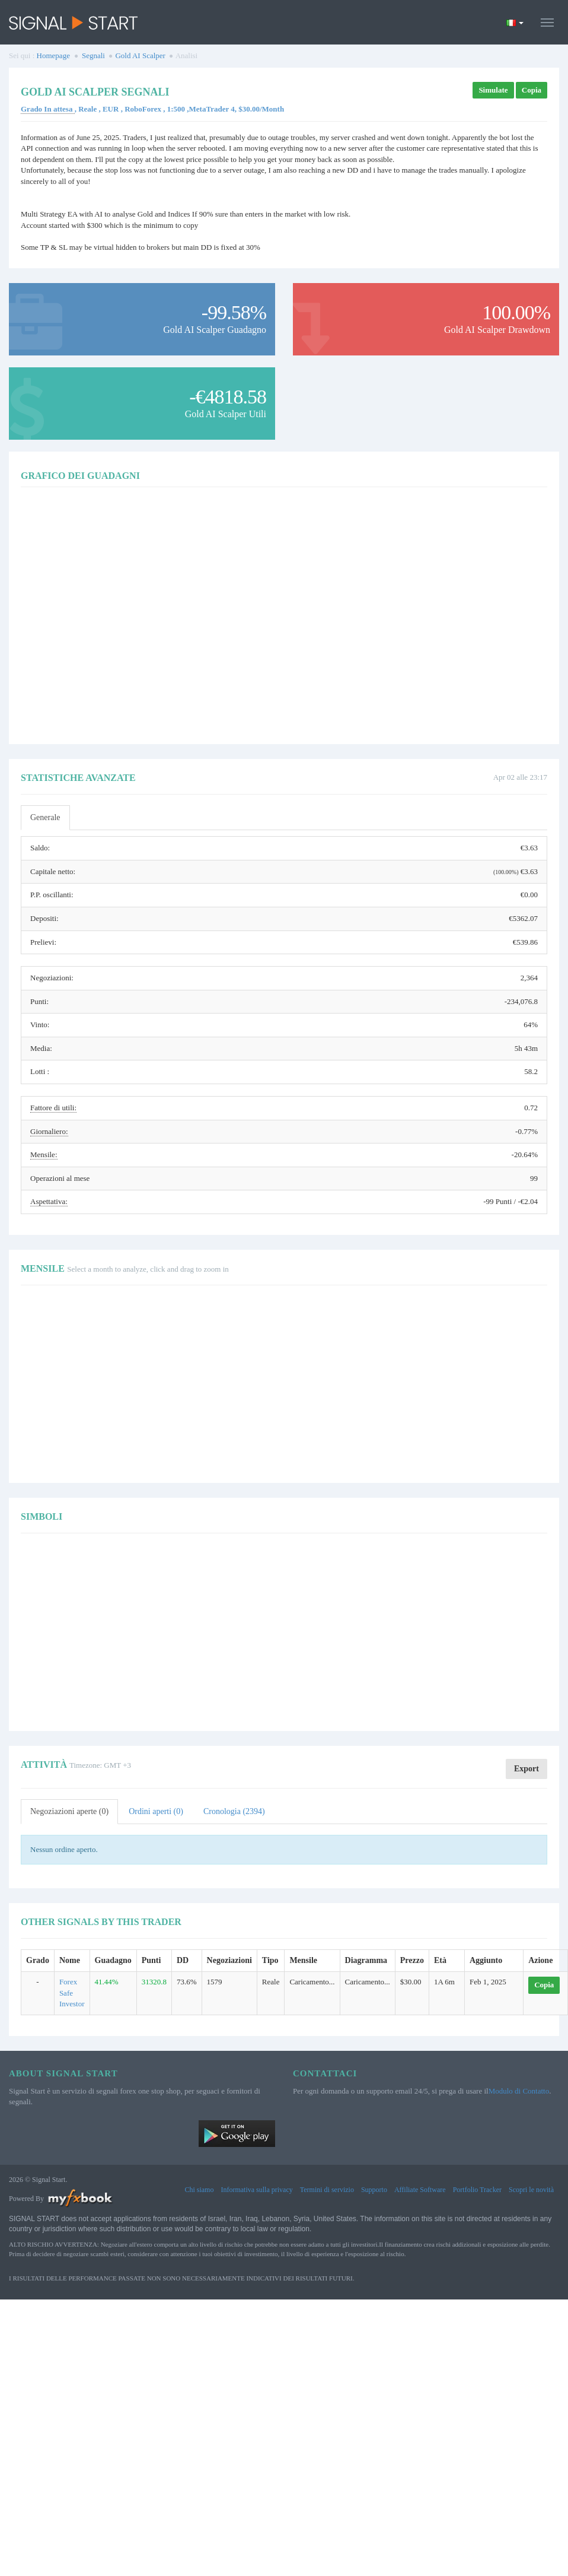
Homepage (53, 55)
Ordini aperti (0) (156, 1811)
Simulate (493, 89)
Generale (45, 817)
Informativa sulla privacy (256, 2190)
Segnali (93, 55)
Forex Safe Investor (72, 1992)
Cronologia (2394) (234, 1811)
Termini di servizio (327, 2190)
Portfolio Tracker (477, 2190)
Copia (531, 89)
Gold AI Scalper (140, 55)
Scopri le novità (531, 2190)
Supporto (374, 2190)
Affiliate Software (420, 2190)
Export (526, 1768)
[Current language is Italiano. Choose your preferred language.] (515, 22)
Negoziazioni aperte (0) (69, 1811)
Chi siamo (198, 2190)
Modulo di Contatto (519, 2090)
